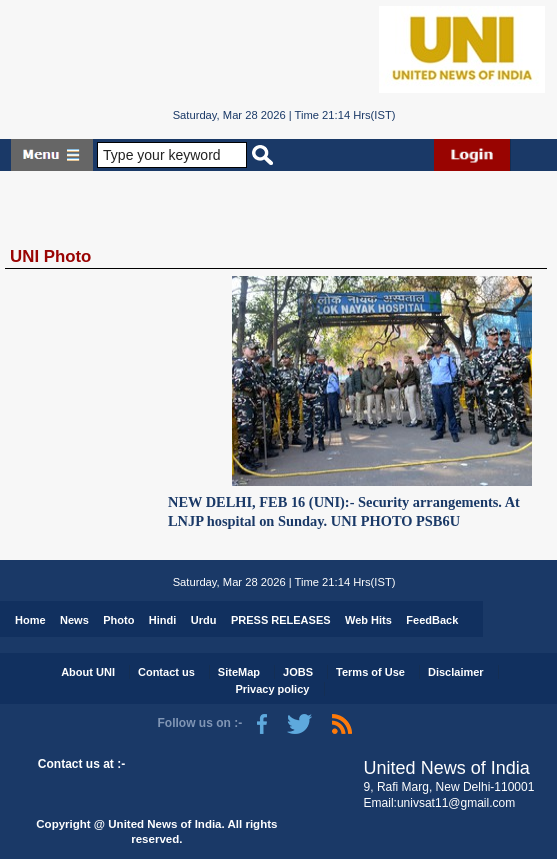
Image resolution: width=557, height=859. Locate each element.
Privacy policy (272, 689)
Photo (118, 620)
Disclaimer (456, 672)
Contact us (166, 672)
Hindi (163, 620)
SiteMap (239, 672)
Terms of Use (370, 672)
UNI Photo (50, 256)
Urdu (204, 620)
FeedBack (432, 620)
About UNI (88, 672)
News (74, 620)
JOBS (298, 672)
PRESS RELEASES (281, 620)
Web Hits (368, 620)
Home (30, 620)
